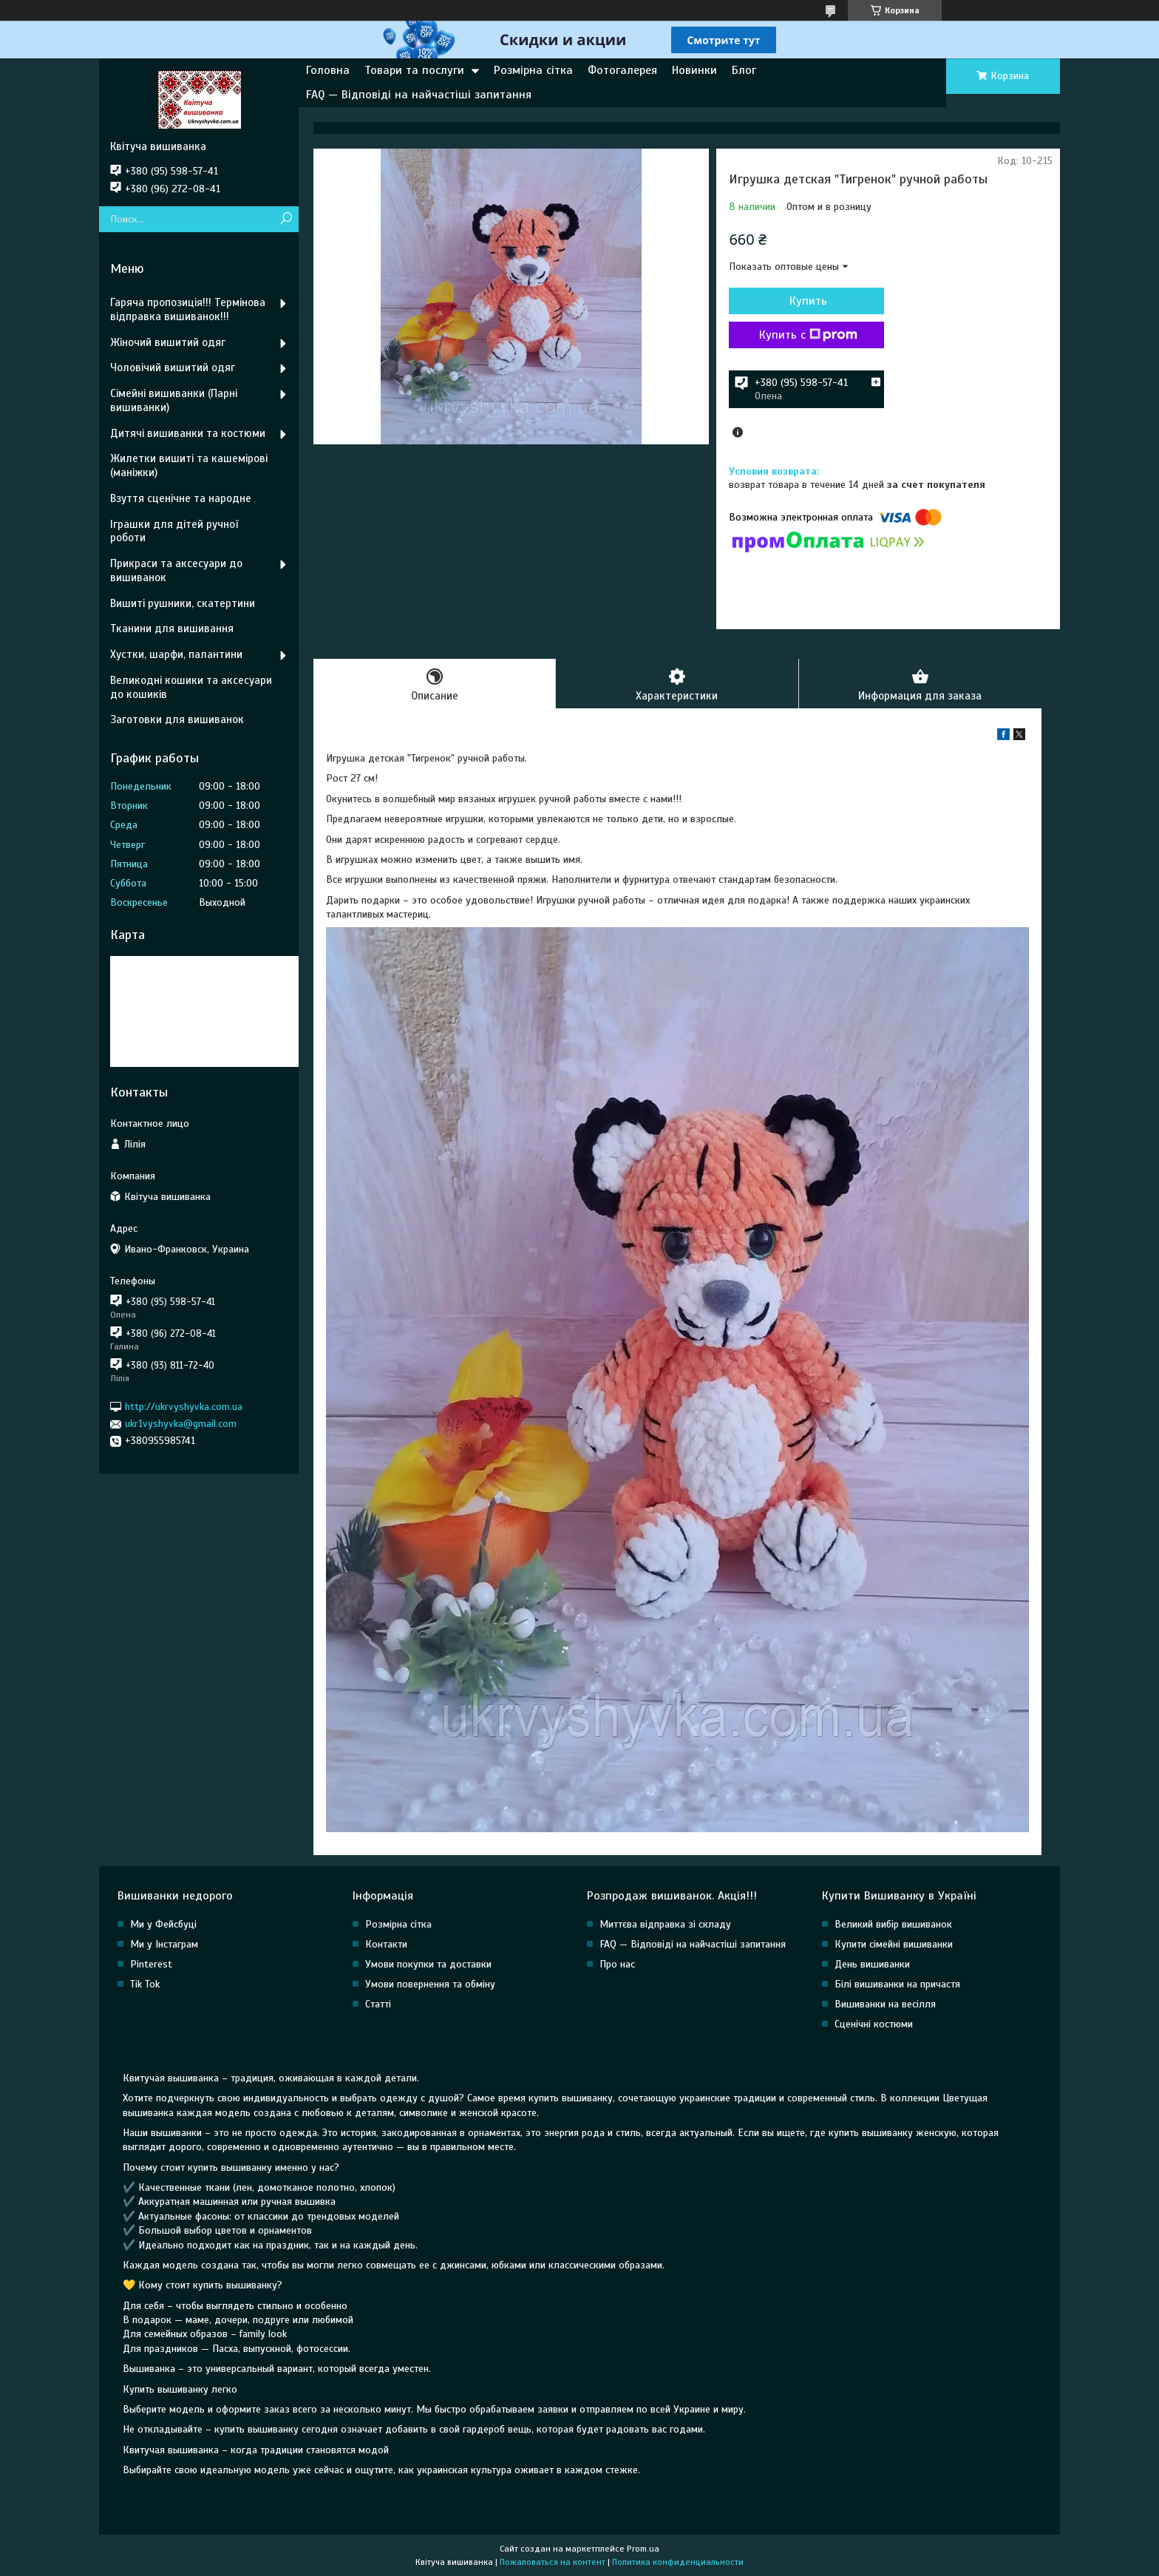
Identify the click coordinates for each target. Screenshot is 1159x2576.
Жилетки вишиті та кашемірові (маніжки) (189, 465)
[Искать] (286, 219)
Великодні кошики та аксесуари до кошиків (191, 687)
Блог (744, 70)
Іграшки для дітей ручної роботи (174, 531)
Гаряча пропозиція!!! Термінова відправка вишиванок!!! (187, 309)
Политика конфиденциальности (678, 2562)
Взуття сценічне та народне (180, 498)
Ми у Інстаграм (164, 1944)
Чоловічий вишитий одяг (172, 367)
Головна (328, 70)
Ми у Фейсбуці (163, 1924)
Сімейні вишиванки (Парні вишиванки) (173, 400)
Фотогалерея (622, 70)
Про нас (617, 1964)
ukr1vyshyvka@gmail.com (181, 1423)
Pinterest (151, 1964)
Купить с (808, 335)
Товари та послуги (414, 70)
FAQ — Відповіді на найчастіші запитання (418, 94)
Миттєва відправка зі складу (665, 1924)
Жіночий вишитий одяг (167, 342)
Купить (808, 301)
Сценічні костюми (874, 2024)
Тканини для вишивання (172, 628)
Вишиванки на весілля (885, 2004)
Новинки (694, 70)
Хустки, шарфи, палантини (176, 654)
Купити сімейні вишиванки (894, 1944)
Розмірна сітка (533, 70)
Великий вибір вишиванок (893, 1924)
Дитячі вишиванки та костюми (187, 433)
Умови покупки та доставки (428, 1964)
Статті (378, 2004)
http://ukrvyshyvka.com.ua (183, 1406)
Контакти (386, 1944)
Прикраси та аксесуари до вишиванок (176, 570)
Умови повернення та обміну (430, 1984)
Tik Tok (145, 1984)
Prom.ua (643, 2548)
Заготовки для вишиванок (177, 719)
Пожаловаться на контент (552, 2562)
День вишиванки (872, 1964)
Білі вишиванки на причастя (897, 1984)
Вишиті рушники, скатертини (182, 603)
